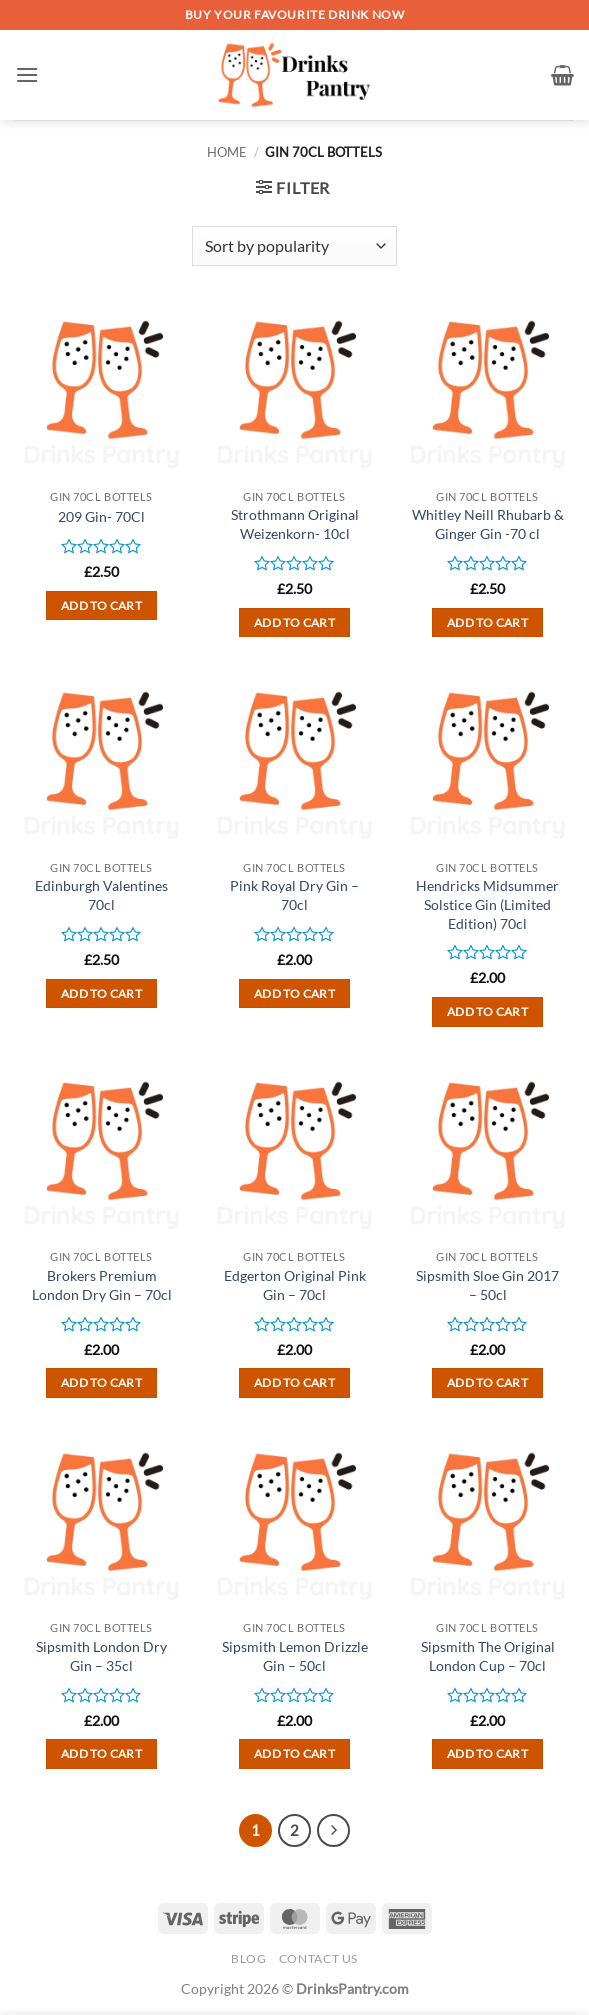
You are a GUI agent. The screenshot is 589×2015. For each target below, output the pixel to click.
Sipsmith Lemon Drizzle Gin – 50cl (295, 1656)
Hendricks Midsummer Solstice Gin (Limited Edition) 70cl (487, 904)
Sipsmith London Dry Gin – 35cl (101, 1656)
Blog (248, 1958)
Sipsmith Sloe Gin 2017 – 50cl (487, 1285)
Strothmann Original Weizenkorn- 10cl (295, 524)
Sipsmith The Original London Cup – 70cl (488, 1656)
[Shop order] (294, 246)
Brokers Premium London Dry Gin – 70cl (102, 1285)
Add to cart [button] (101, 605)
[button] (27, 74)
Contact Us (318, 1958)
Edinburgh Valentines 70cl (101, 895)
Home (227, 152)
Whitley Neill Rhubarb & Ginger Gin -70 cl (488, 524)
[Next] (334, 1831)
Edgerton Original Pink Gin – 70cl (295, 1285)
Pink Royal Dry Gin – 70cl (294, 895)
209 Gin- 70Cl (101, 516)
